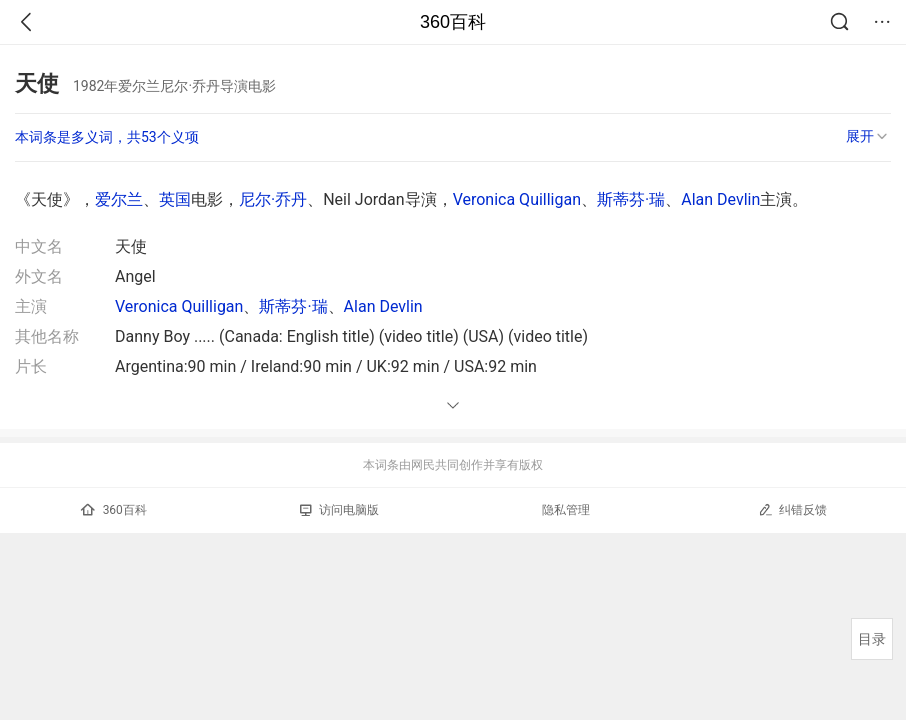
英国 (175, 199)
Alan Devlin (720, 199)
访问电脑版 (339, 510)
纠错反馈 (792, 509)
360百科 (453, 22)
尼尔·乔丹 (273, 199)
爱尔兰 (119, 199)
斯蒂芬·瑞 (631, 199)
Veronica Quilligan (517, 199)
